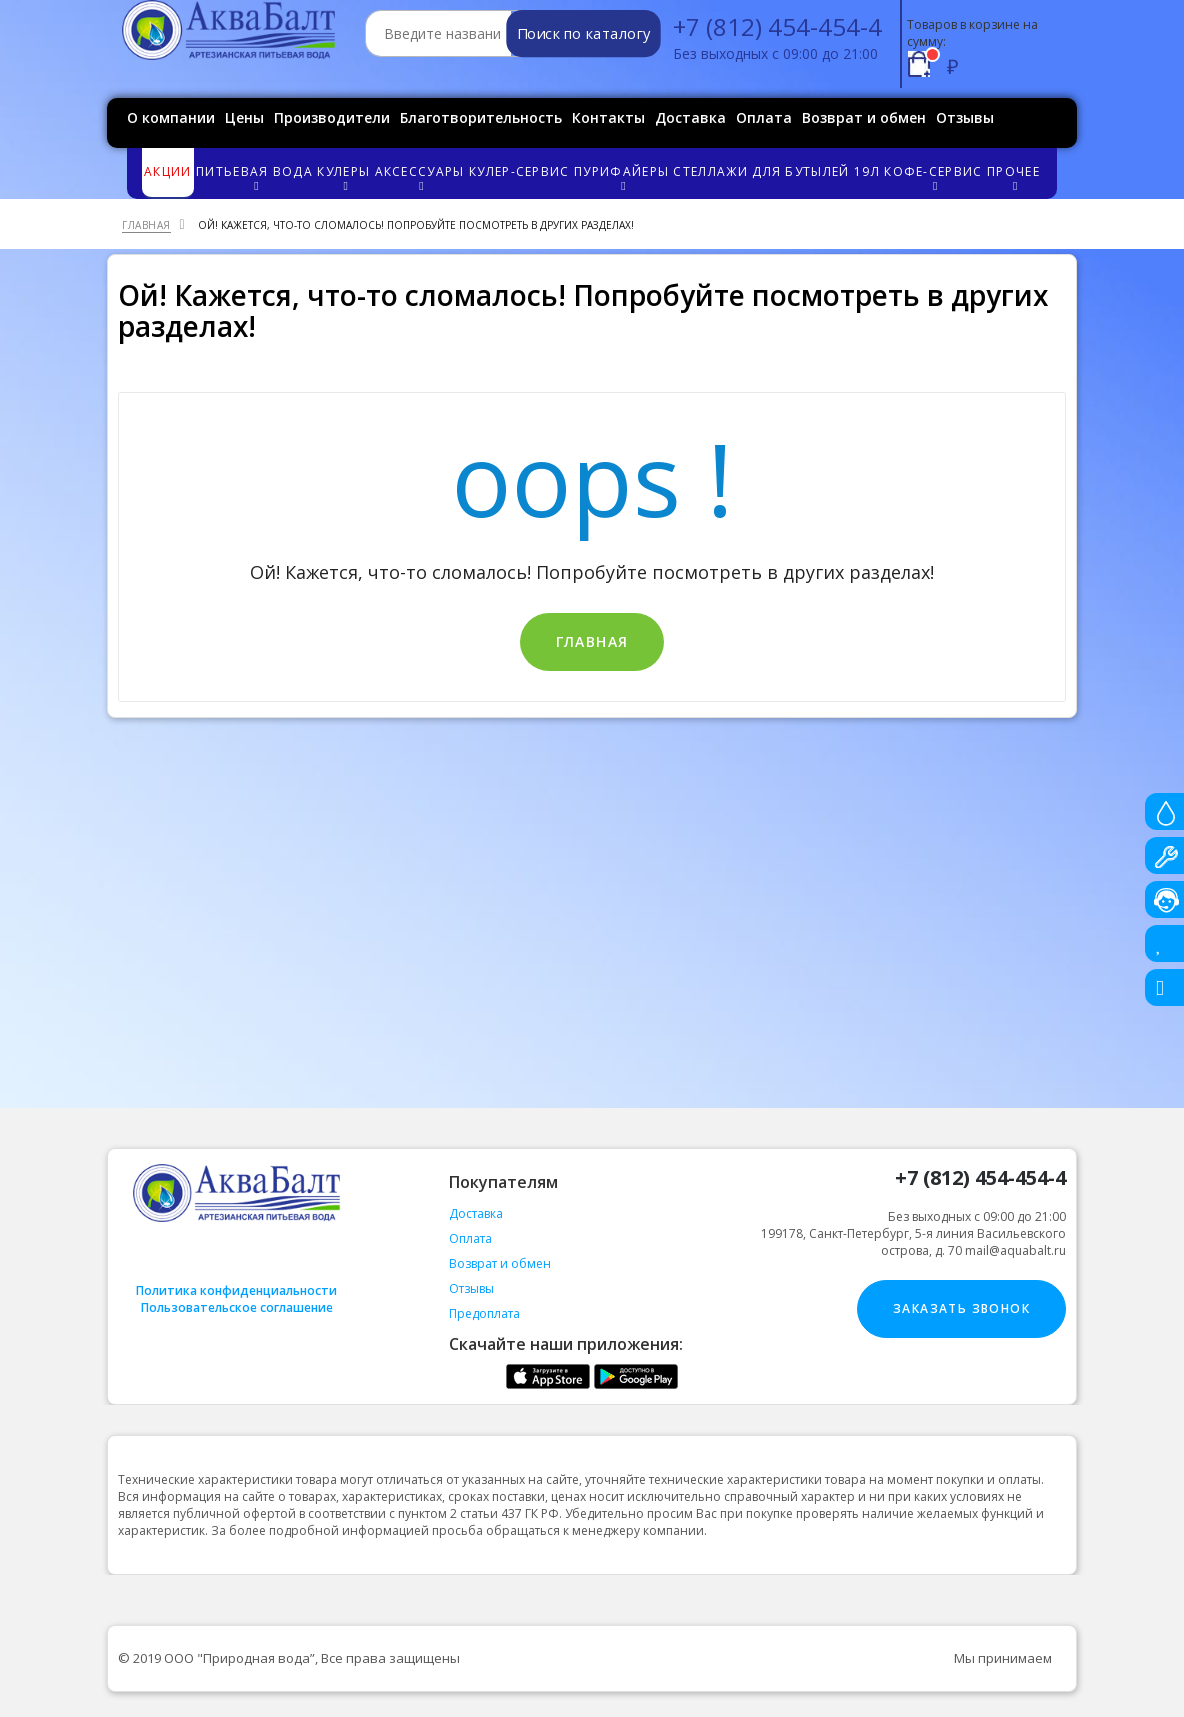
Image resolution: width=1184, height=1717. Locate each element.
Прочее (1014, 177)
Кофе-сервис (934, 177)
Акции (168, 171)
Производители (332, 117)
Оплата (764, 117)
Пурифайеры (622, 177)
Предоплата (484, 1313)
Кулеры (344, 177)
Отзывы (965, 117)
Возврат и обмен (864, 117)
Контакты (608, 117)
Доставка (690, 117)
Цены (244, 117)
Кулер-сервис (519, 171)
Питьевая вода (255, 177)
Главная (592, 641)
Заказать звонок (961, 1308)
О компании (171, 117)
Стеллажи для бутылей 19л (776, 171)
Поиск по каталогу (583, 34)
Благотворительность (481, 117)
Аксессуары (421, 177)
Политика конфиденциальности (236, 1290)
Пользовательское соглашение (237, 1307)
